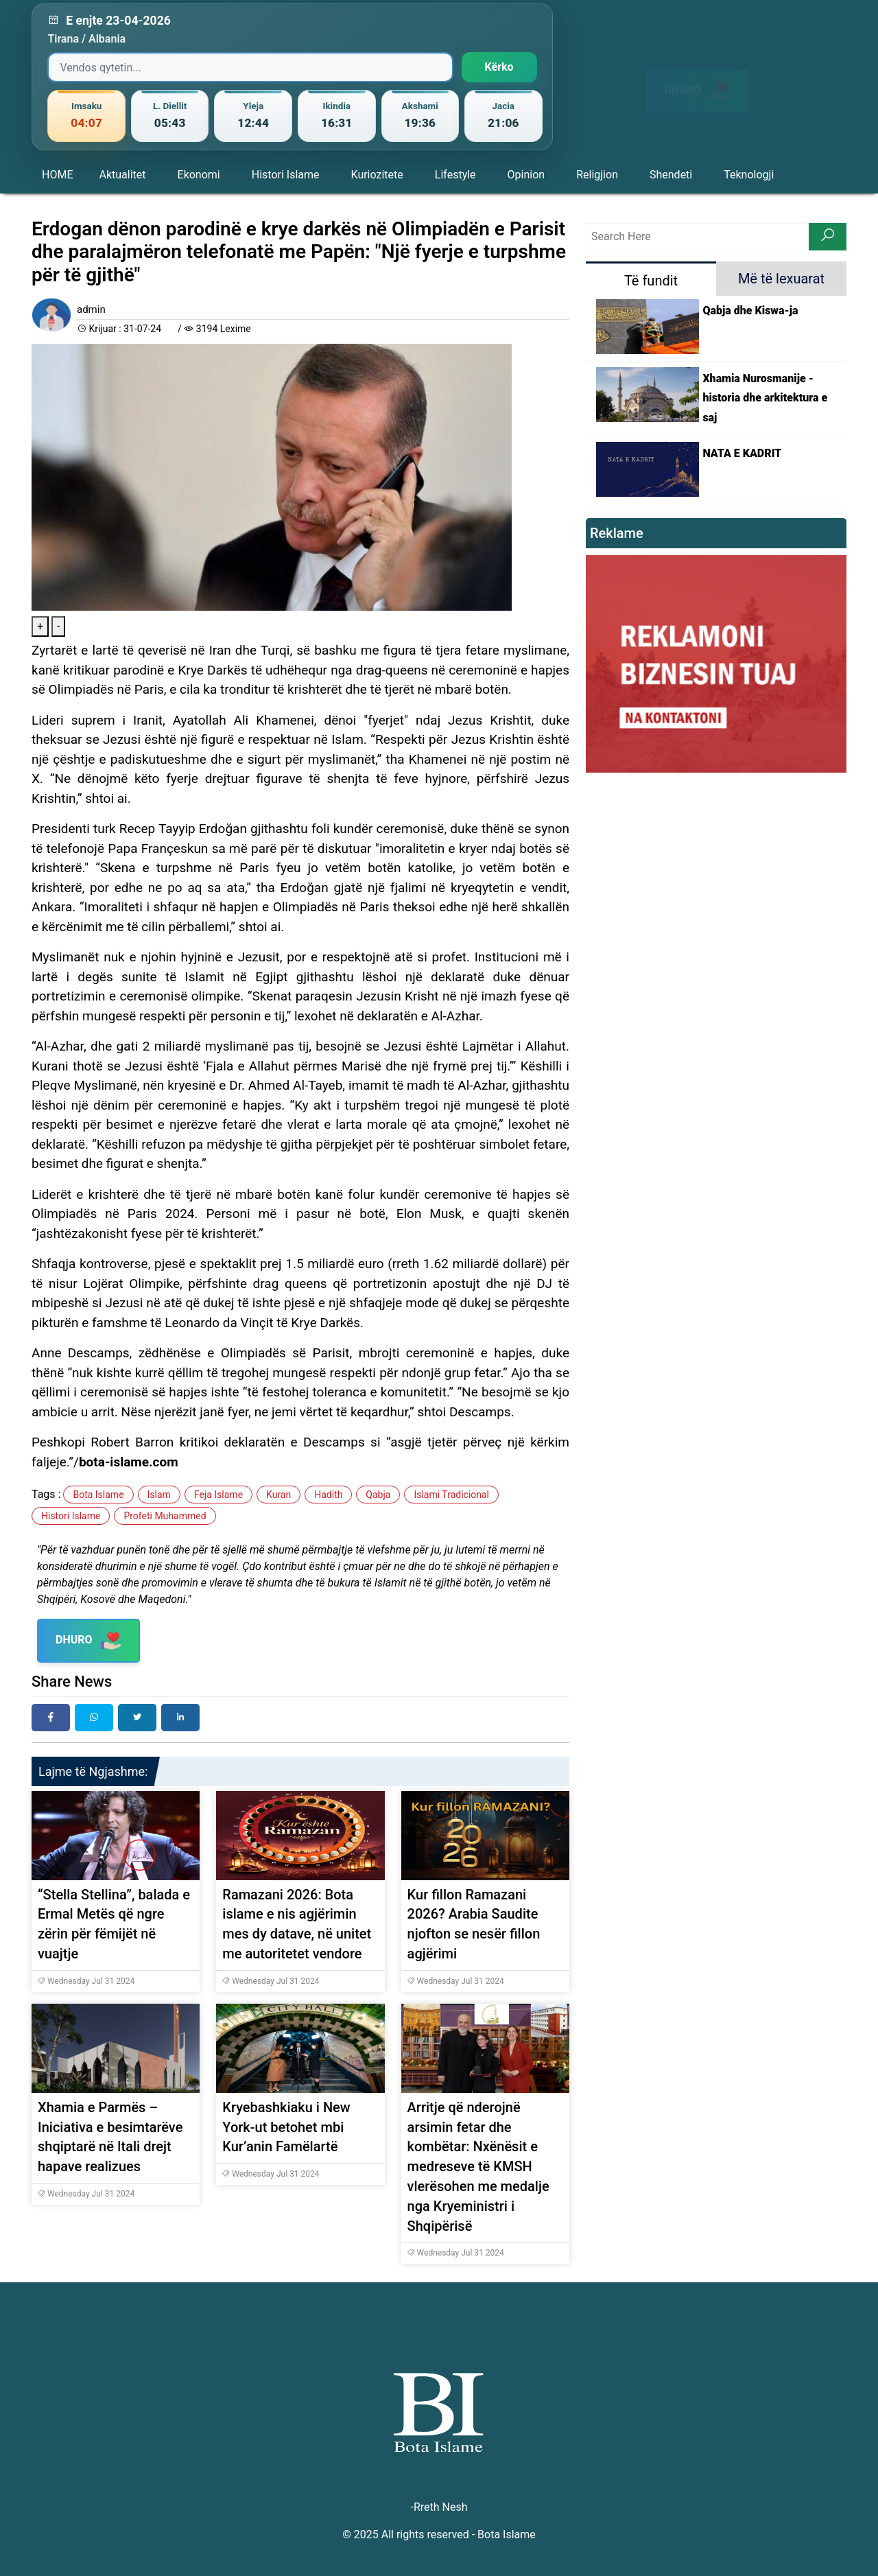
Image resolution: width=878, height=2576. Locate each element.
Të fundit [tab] (651, 280)
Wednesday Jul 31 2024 (85, 1981)
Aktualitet (122, 174)
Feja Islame (218, 1494)
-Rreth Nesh (438, 2507)
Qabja (378, 1494)
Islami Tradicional (451, 1494)
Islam (159, 1494)
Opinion (526, 174)
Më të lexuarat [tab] (781, 278)
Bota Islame (98, 1494)
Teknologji (749, 174)
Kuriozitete (377, 174)
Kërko (499, 66)
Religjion (597, 174)
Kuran (278, 1494)
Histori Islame (286, 174)
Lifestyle (455, 174)
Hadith (328, 1494)
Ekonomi (199, 174)
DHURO (697, 78)
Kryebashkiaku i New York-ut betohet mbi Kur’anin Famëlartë (286, 2127)
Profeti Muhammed (164, 1515)
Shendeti (671, 174)
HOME (57, 174)
